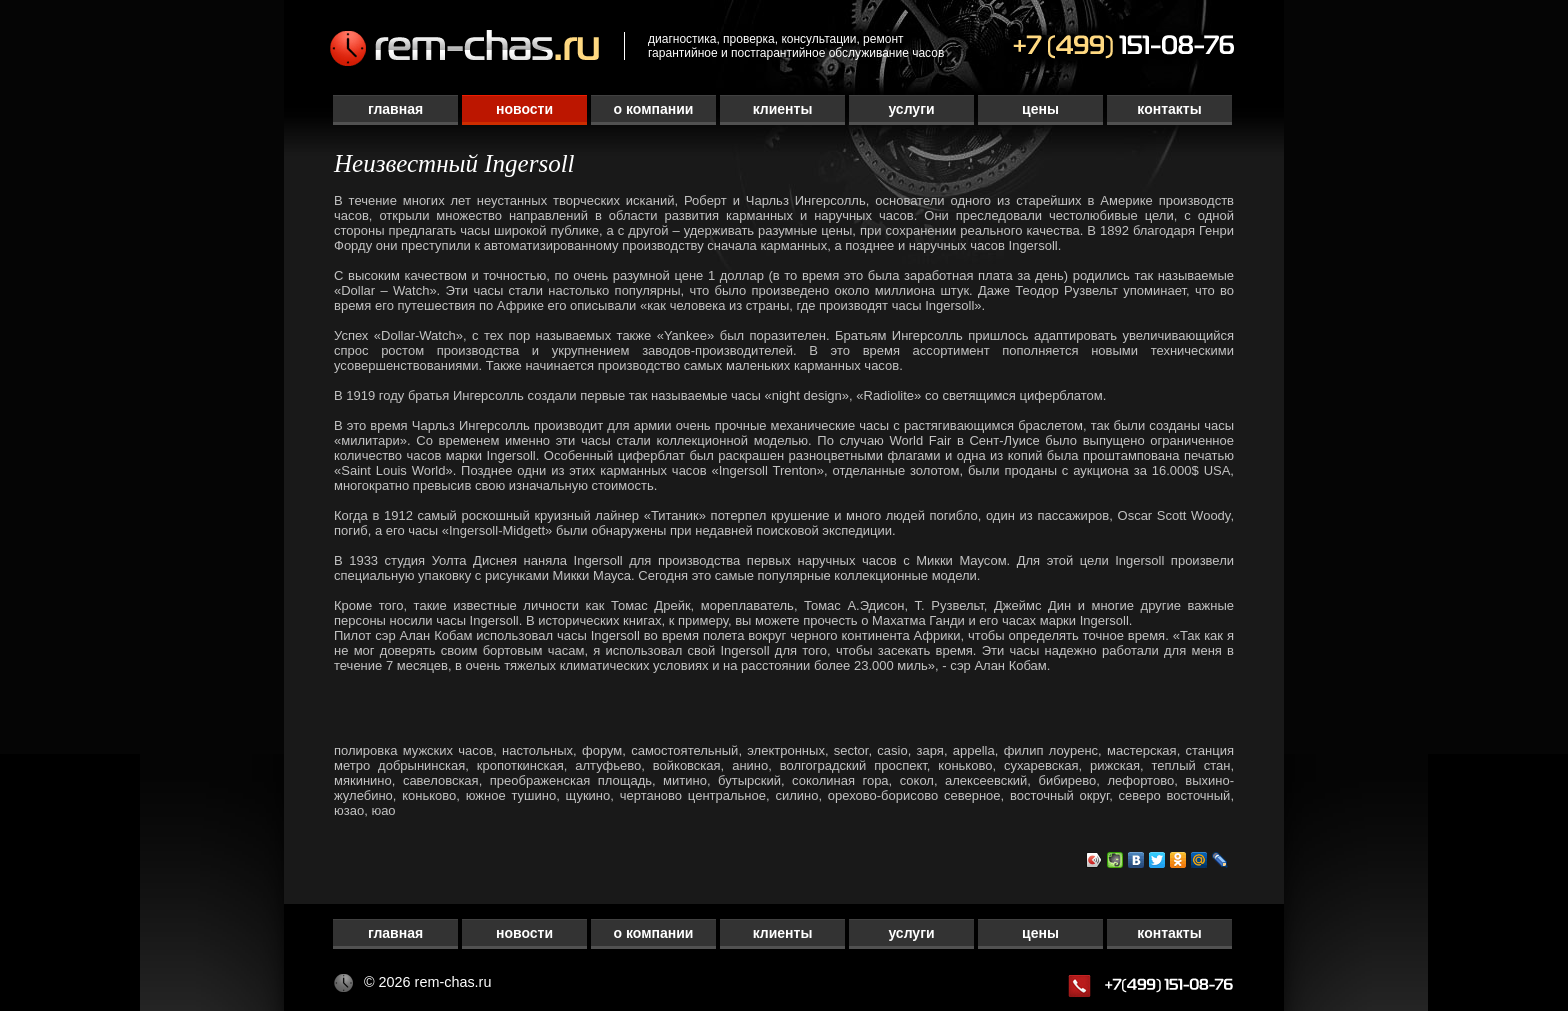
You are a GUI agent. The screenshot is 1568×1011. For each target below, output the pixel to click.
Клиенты (783, 109)
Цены (1040, 109)
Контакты (1169, 109)
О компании (654, 109)
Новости (524, 109)
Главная (395, 109)
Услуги (911, 109)
